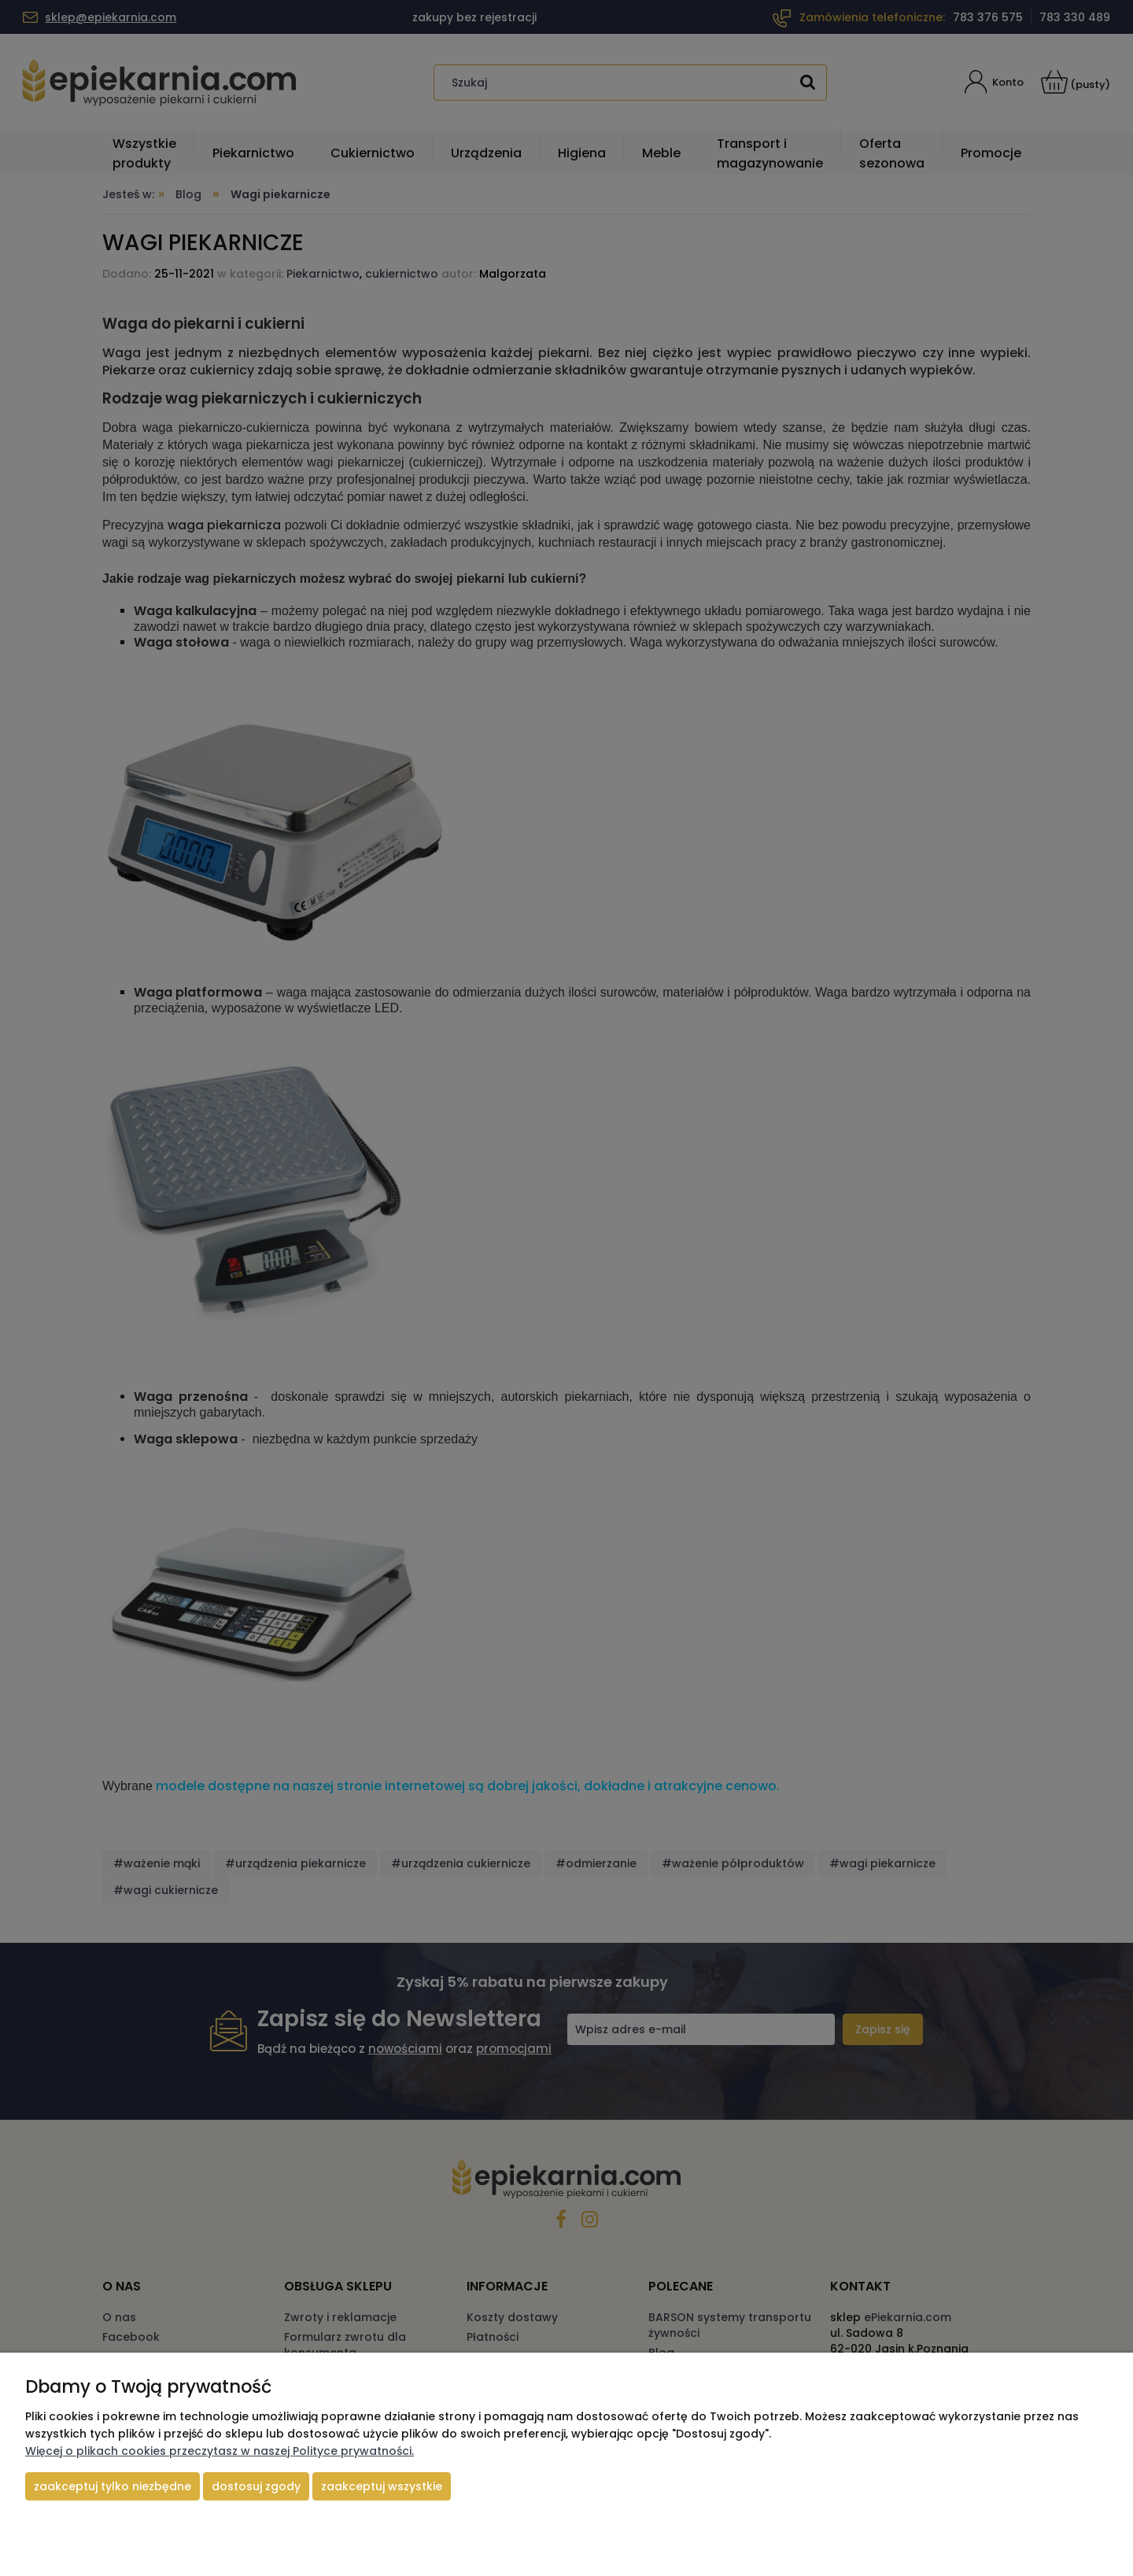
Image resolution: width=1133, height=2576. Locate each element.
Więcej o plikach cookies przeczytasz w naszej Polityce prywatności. (219, 2451)
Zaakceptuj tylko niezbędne (112, 2486)
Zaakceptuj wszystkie (381, 2486)
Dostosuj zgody (256, 2486)
